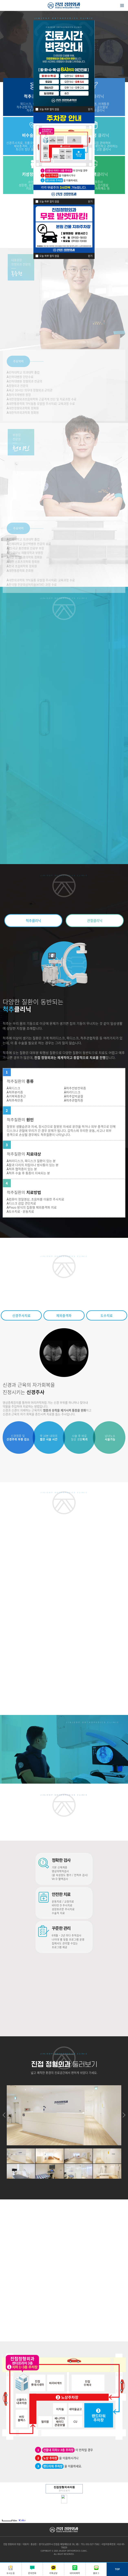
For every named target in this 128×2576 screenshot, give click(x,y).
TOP (117, 2569)
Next (121, 2115)
